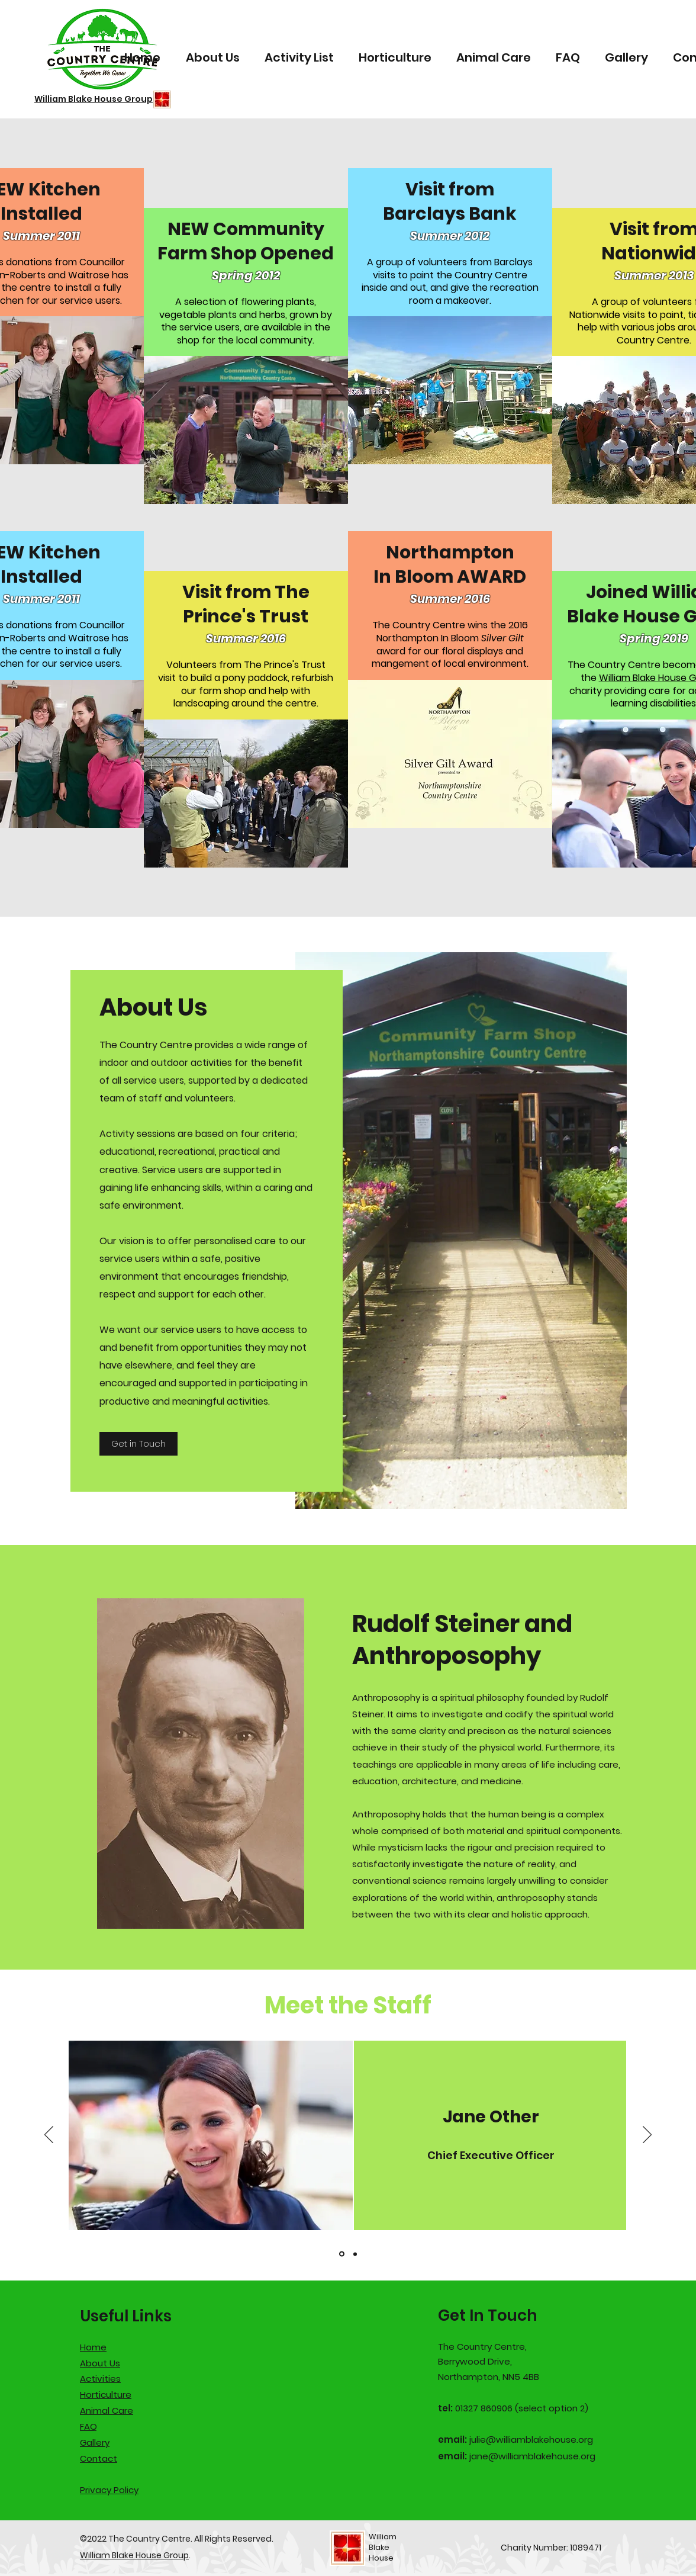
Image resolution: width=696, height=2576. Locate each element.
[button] (246, 430)
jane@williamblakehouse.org (532, 2456)
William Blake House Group (134, 2555)
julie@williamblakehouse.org (531, 2439)
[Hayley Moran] (355, 2254)
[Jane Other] (341, 2254)
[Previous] (48, 2135)
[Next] (647, 2135)
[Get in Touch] (138, 1444)
